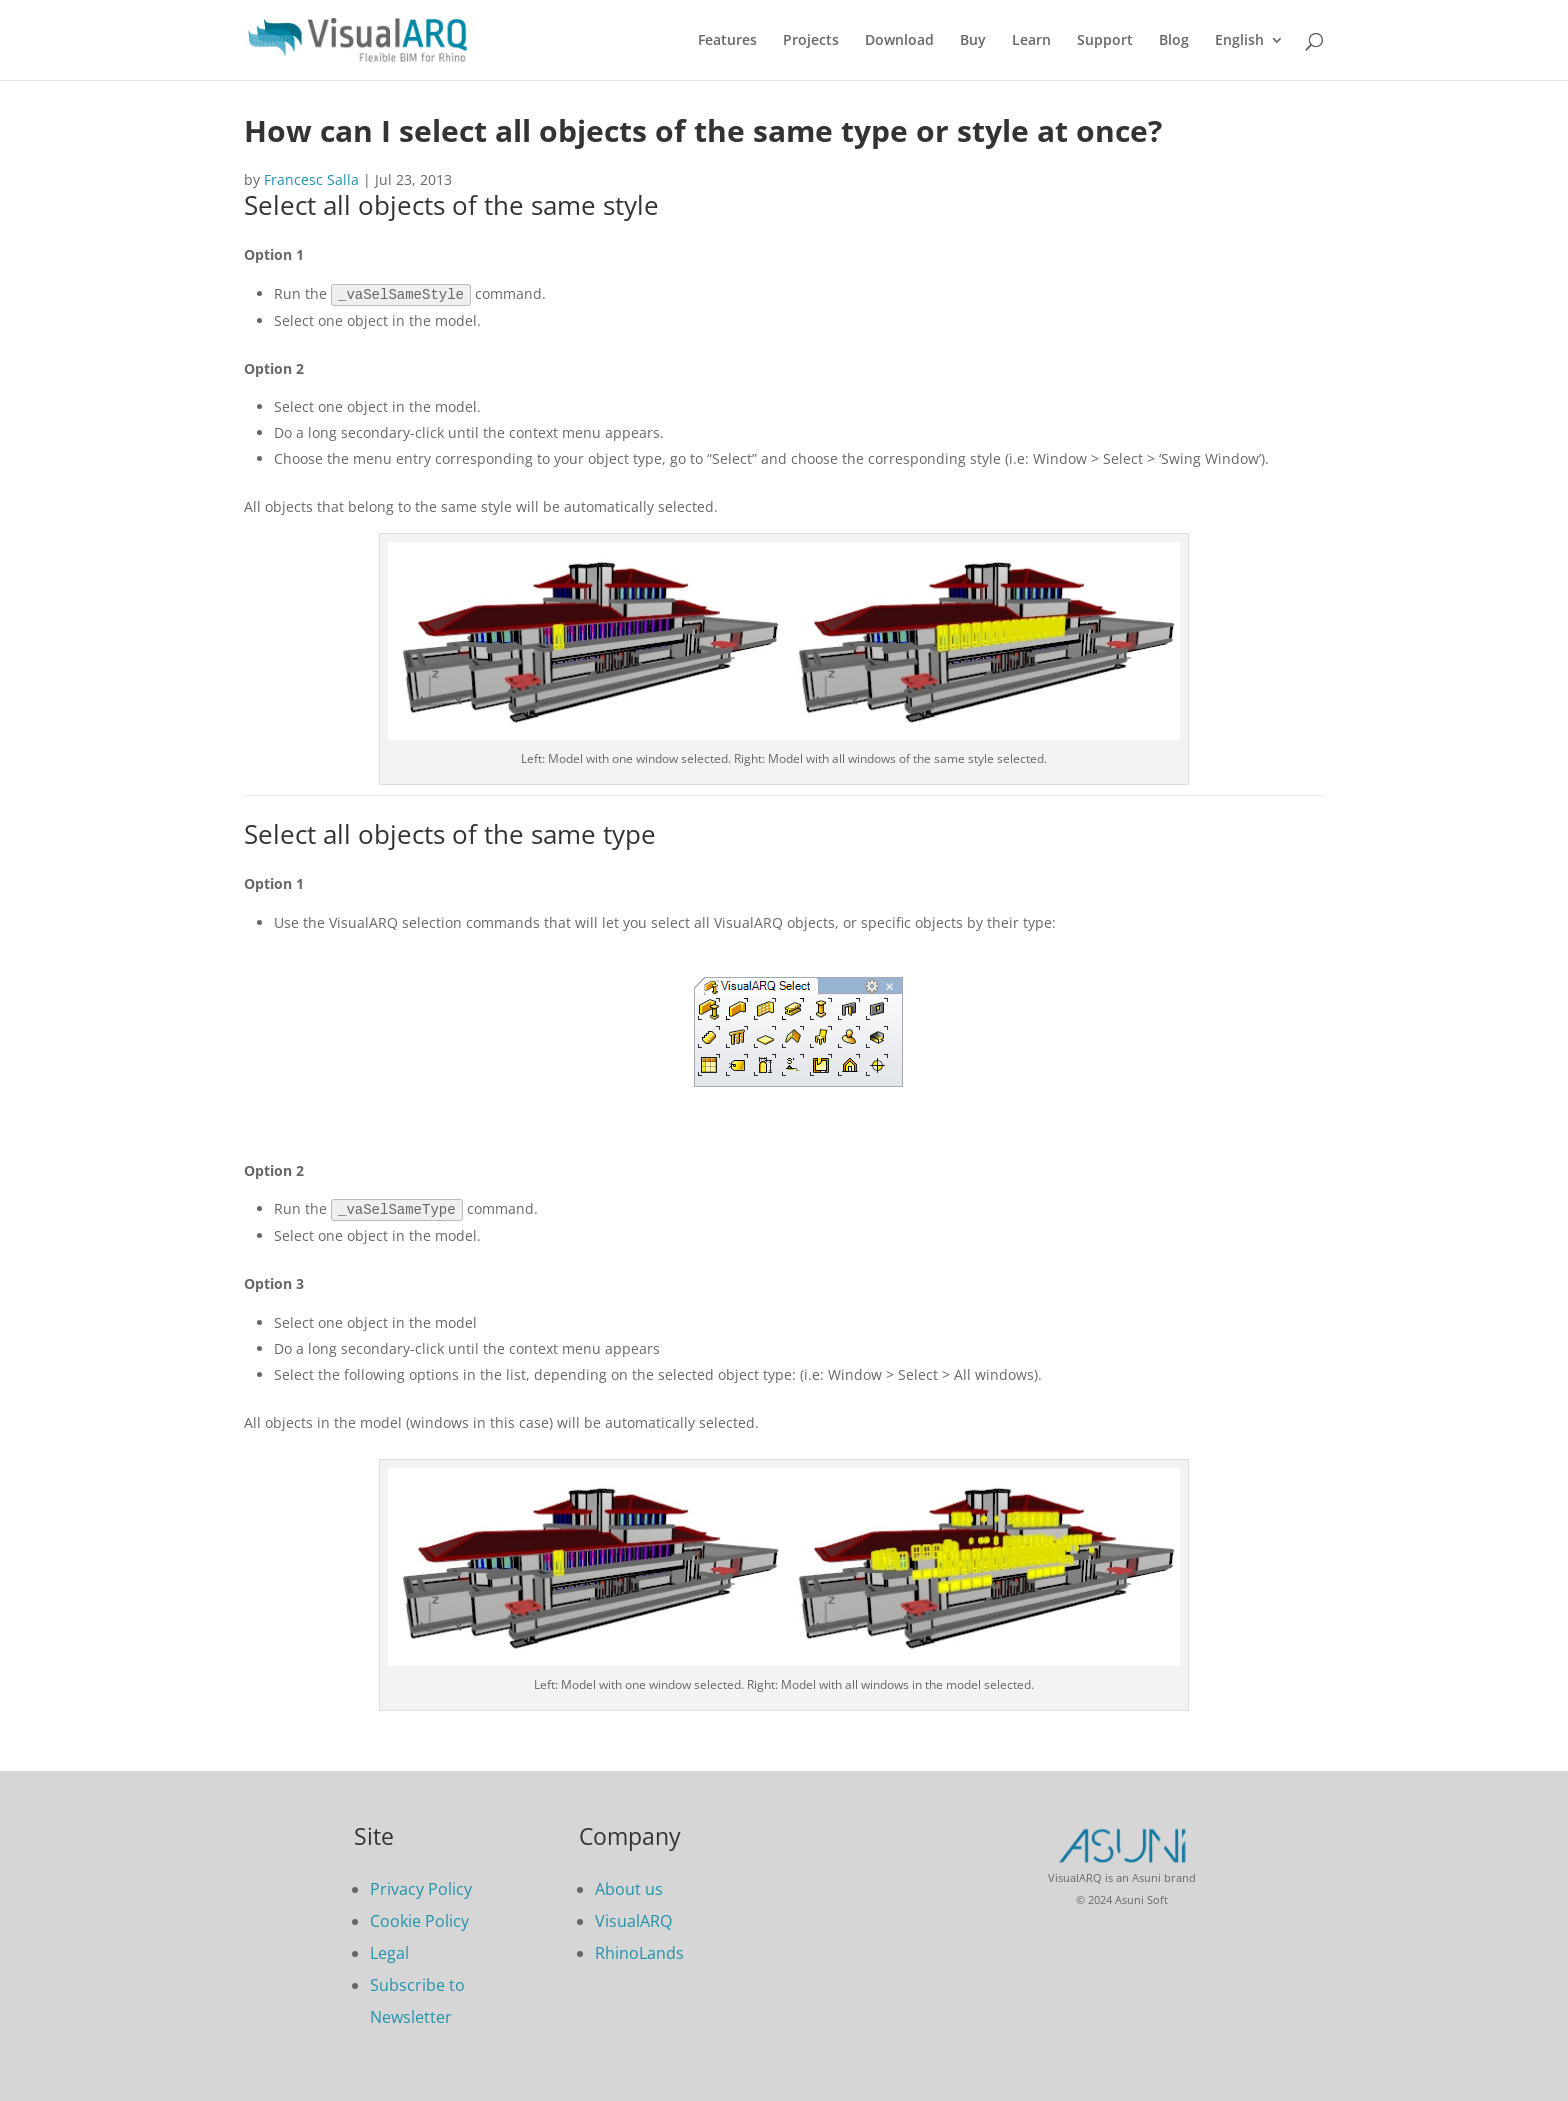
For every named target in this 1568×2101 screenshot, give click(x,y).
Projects (811, 41)
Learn (1031, 41)
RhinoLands (639, 1951)
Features (727, 41)
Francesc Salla (311, 179)
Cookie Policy (419, 1919)
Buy (973, 41)
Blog (1174, 41)
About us (629, 1887)
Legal (389, 1951)
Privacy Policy (421, 1887)
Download (899, 41)
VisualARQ (633, 1919)
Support (1105, 41)
